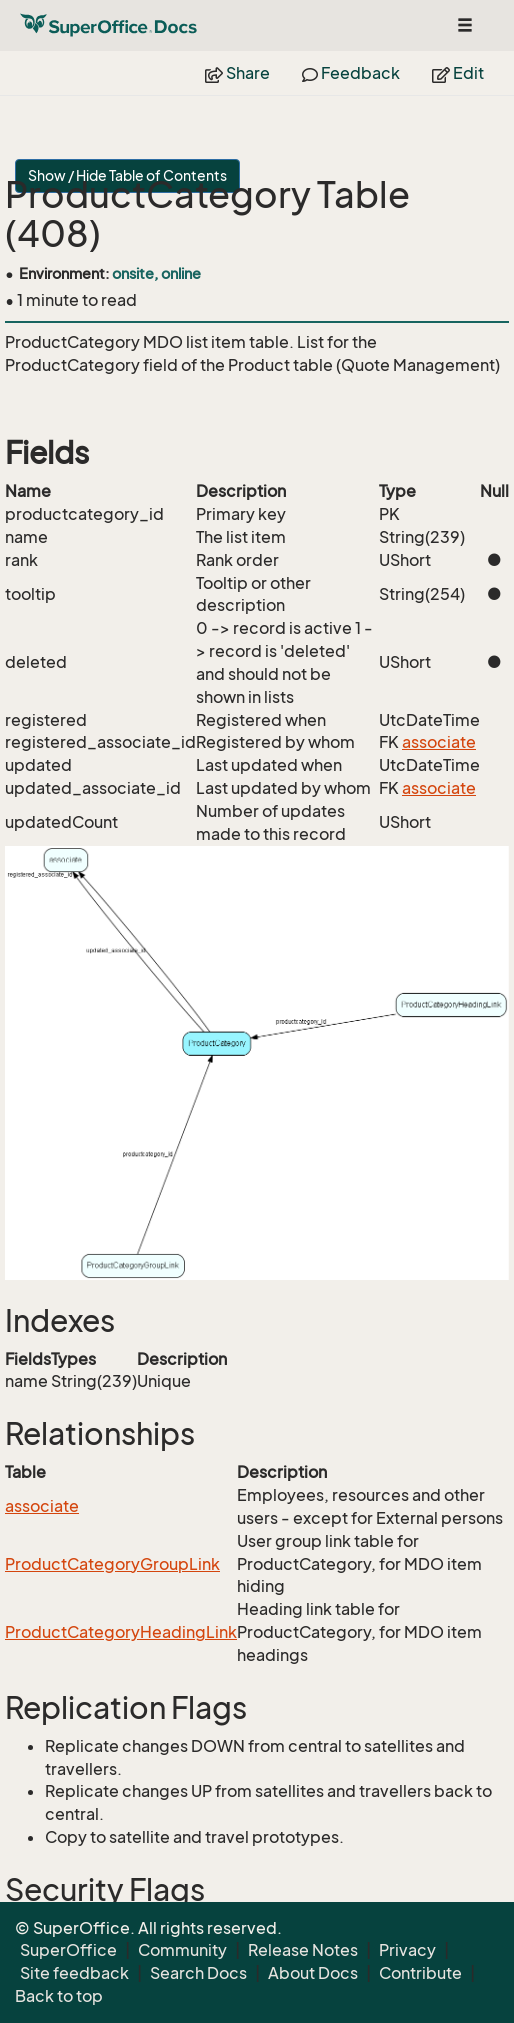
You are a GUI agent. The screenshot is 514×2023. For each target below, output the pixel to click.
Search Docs (198, 1973)
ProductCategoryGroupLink (112, 1564)
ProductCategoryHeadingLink (121, 1632)
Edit (458, 73)
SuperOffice (68, 1950)
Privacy (407, 1950)
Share (237, 73)
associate (439, 742)
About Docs (313, 1973)
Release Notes (303, 1950)
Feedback (351, 73)
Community (182, 1950)
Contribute (420, 1973)
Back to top (59, 1996)
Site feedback (74, 1973)
